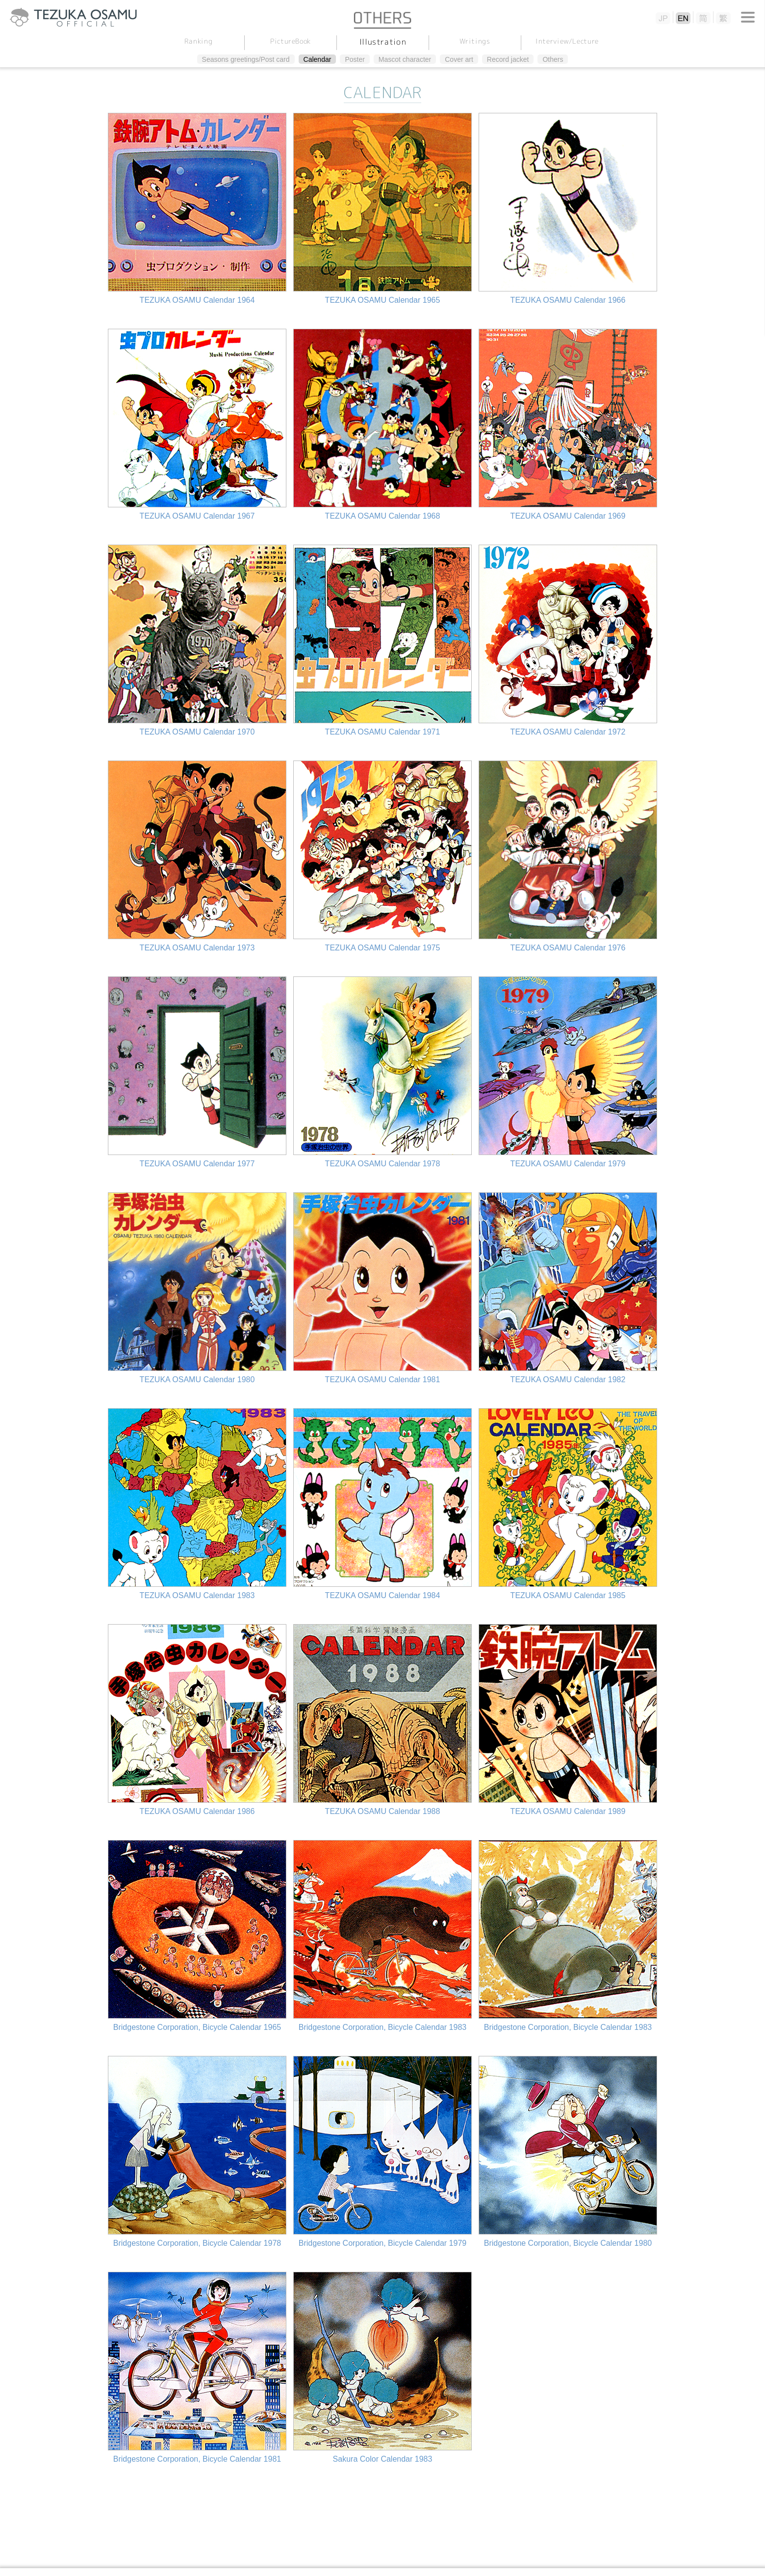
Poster (354, 59)
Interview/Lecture (567, 41)
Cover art (459, 59)
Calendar (318, 59)
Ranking (198, 41)
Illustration (382, 41)
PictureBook (290, 41)
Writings (474, 41)
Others (552, 59)
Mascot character (405, 59)
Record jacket (508, 59)
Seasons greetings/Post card (246, 59)
